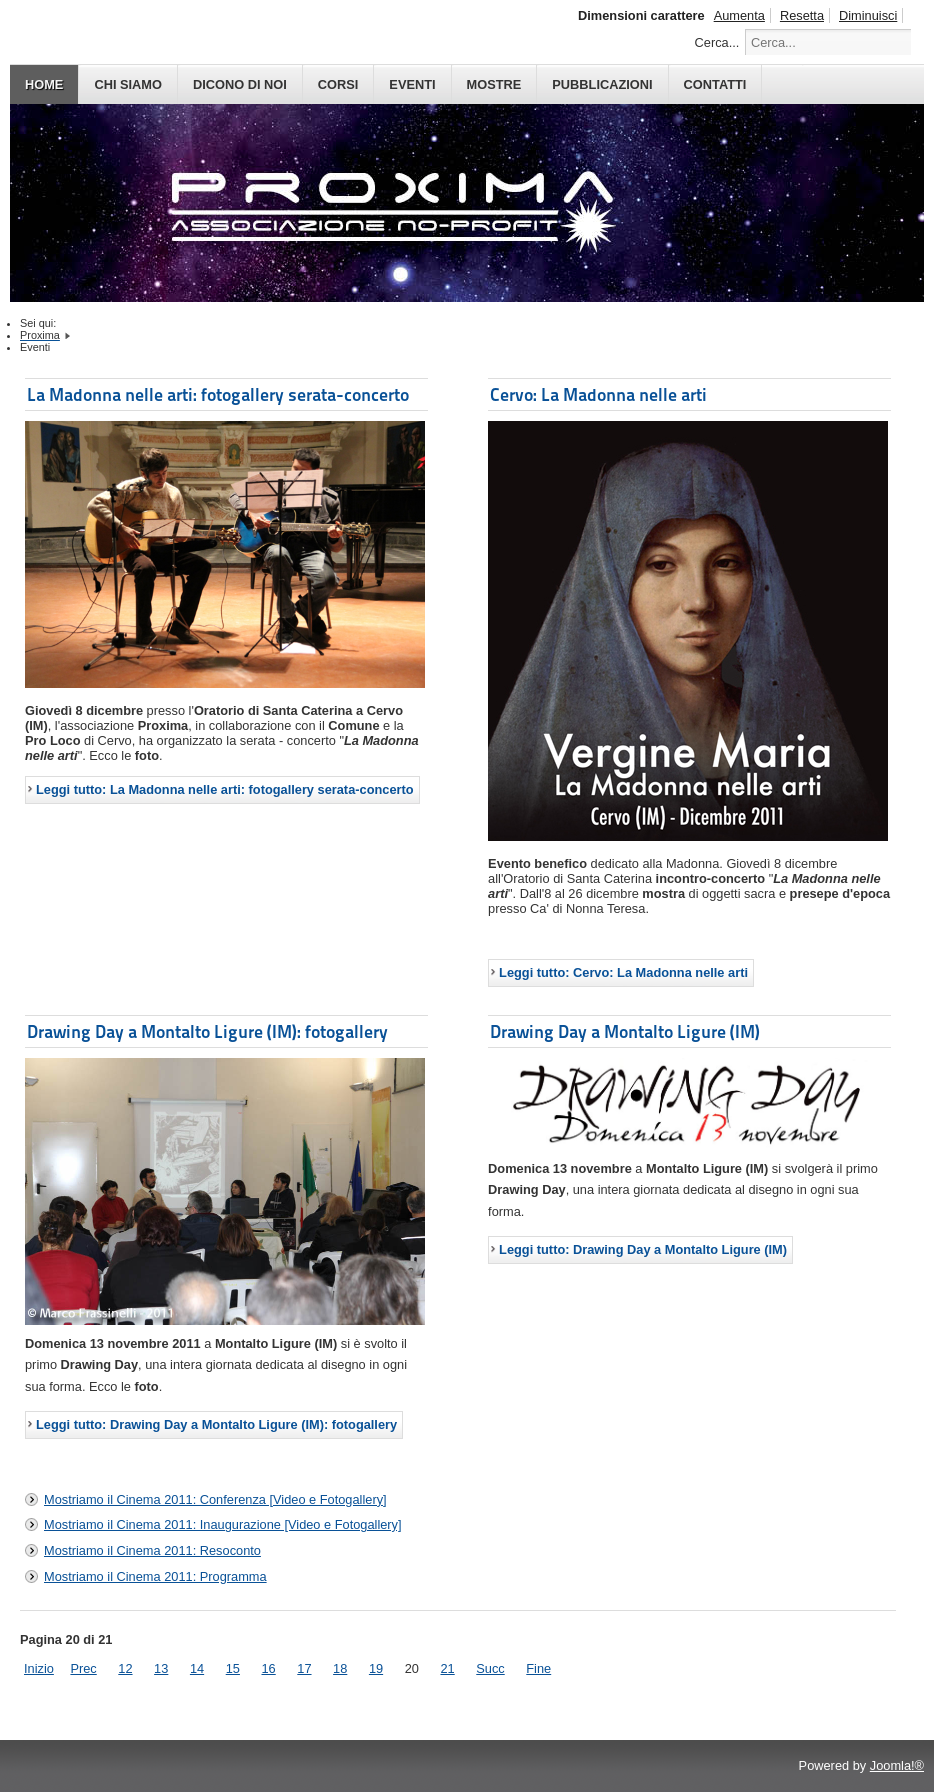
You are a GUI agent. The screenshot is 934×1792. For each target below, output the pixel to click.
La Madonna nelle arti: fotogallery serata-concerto (218, 394)
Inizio (39, 1668)
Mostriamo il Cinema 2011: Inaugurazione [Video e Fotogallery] (223, 1524)
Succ (490, 1668)
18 (340, 1668)
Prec (83, 1668)
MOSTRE (494, 84)
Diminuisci (868, 15)
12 (125, 1668)
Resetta (802, 15)
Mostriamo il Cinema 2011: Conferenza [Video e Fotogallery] (215, 1499)
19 (376, 1668)
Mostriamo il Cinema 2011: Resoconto (152, 1550)
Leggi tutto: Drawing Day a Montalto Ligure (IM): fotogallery (216, 1424)
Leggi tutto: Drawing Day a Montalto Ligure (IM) (643, 1249)
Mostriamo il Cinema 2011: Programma (155, 1576)
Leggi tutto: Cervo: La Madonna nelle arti (623, 972)
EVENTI (412, 84)
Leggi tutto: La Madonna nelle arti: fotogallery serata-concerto (225, 789)
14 (197, 1668)
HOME (44, 84)
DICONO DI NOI (240, 84)
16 (269, 1668)
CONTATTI (715, 84)
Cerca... (717, 42)
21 (447, 1668)
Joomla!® (897, 1765)
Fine (538, 1668)
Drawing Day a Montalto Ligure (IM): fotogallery (207, 1031)
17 (304, 1668)
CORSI (338, 84)
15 (233, 1668)
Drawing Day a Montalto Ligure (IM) (625, 1031)
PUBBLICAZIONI (602, 84)
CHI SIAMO (128, 84)
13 (161, 1668)
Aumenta (739, 15)
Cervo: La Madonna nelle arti (598, 394)
